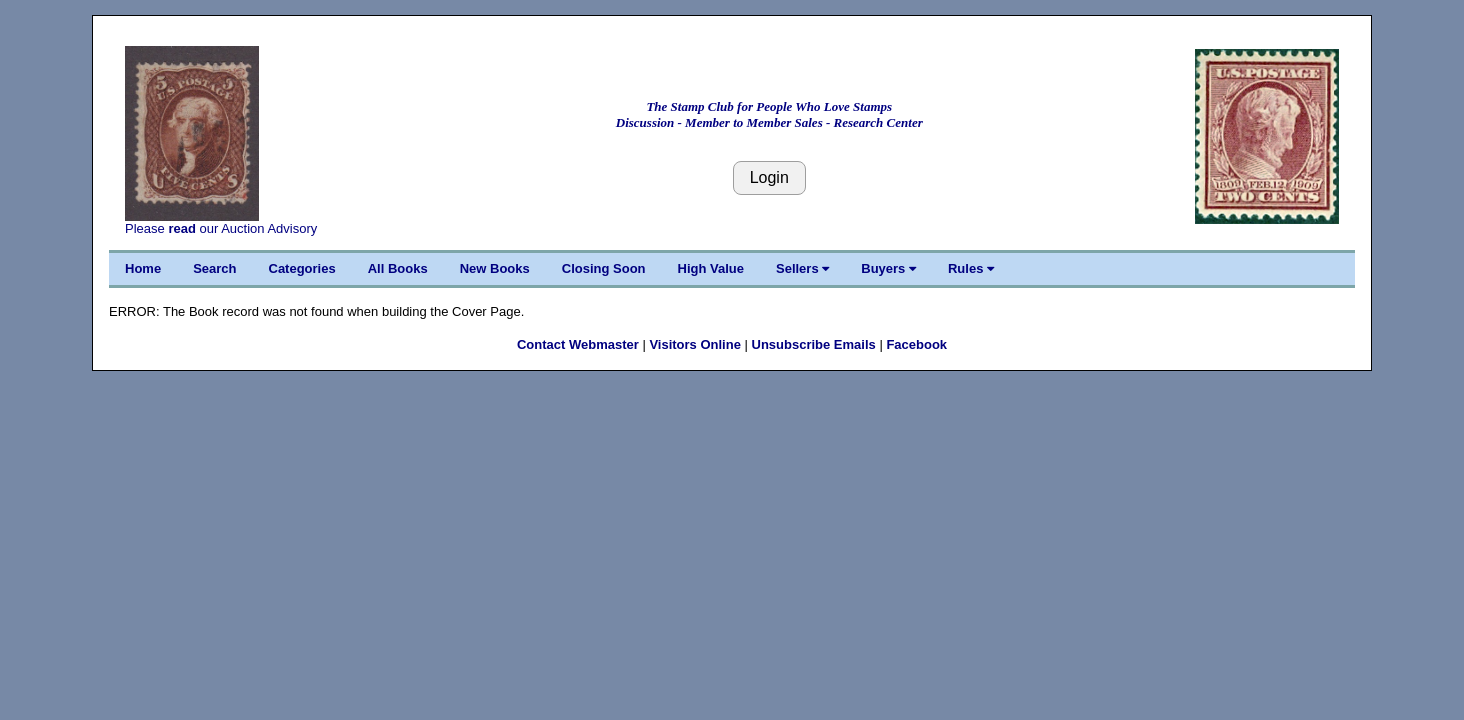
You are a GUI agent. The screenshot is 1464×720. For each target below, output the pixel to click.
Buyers (888, 268)
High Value (711, 268)
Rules (971, 268)
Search (214, 268)
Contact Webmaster (578, 344)
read (181, 228)
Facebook (916, 344)
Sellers (802, 268)
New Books (495, 268)
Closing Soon (604, 268)
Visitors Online (695, 344)
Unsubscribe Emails (814, 344)
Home (143, 268)
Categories (302, 268)
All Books (398, 268)
